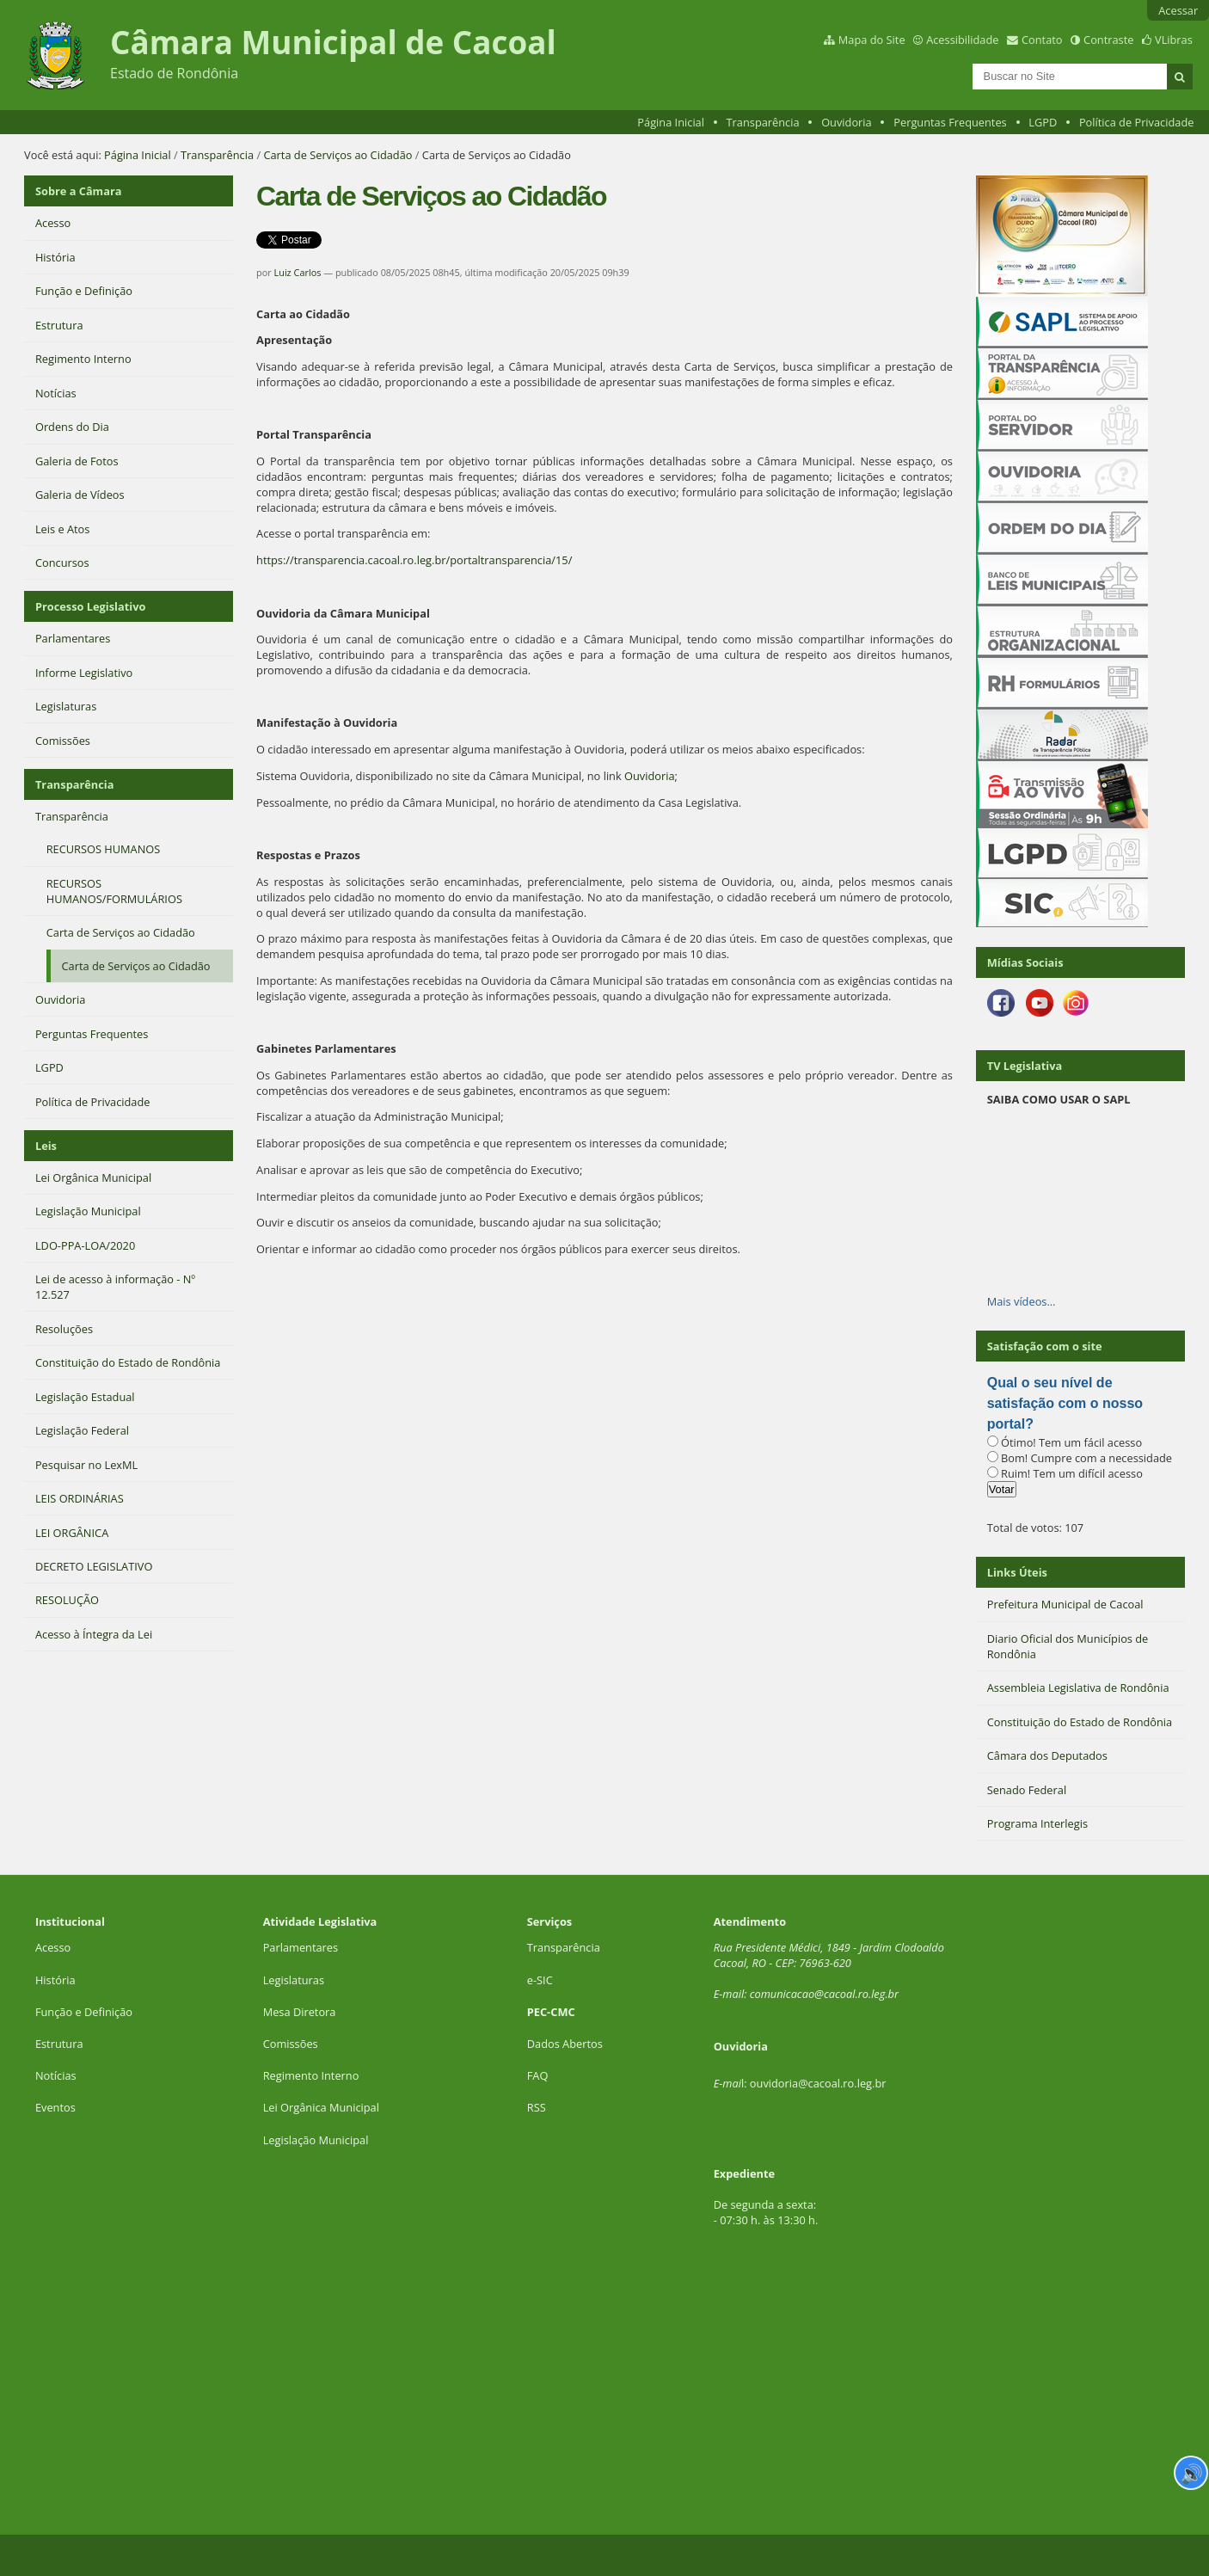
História (55, 1980)
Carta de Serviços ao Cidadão (337, 155)
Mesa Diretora (299, 2012)
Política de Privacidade (1136, 122)
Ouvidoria (846, 122)
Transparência (763, 122)
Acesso (53, 1947)
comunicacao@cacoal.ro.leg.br (824, 1993)
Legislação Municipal (316, 2140)
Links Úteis (1017, 1572)
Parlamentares (300, 1947)
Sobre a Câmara (78, 191)
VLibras (1174, 39)
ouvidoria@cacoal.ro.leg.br (818, 2083)
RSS (536, 2107)
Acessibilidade (962, 39)
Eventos (55, 2107)
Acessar (1178, 10)
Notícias (56, 2075)
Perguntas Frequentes (949, 122)
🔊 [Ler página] (1191, 2473)
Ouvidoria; (651, 776)
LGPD (1042, 122)
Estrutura (59, 2043)
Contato (1042, 39)
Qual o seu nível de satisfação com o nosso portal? (1065, 1403)
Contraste (1108, 39)
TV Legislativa (1024, 1065)
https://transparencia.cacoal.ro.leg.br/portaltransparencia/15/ (414, 560)
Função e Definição (83, 2012)
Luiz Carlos (298, 272)
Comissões (290, 2043)
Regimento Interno (311, 2075)
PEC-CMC (551, 2012)
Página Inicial (670, 122)
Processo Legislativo (90, 606)
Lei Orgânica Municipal (321, 2107)
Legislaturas (293, 1980)
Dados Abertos (565, 2043)
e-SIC (540, 1980)
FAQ (538, 2075)
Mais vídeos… (1021, 1301)
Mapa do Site (871, 39)
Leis (46, 1145)
